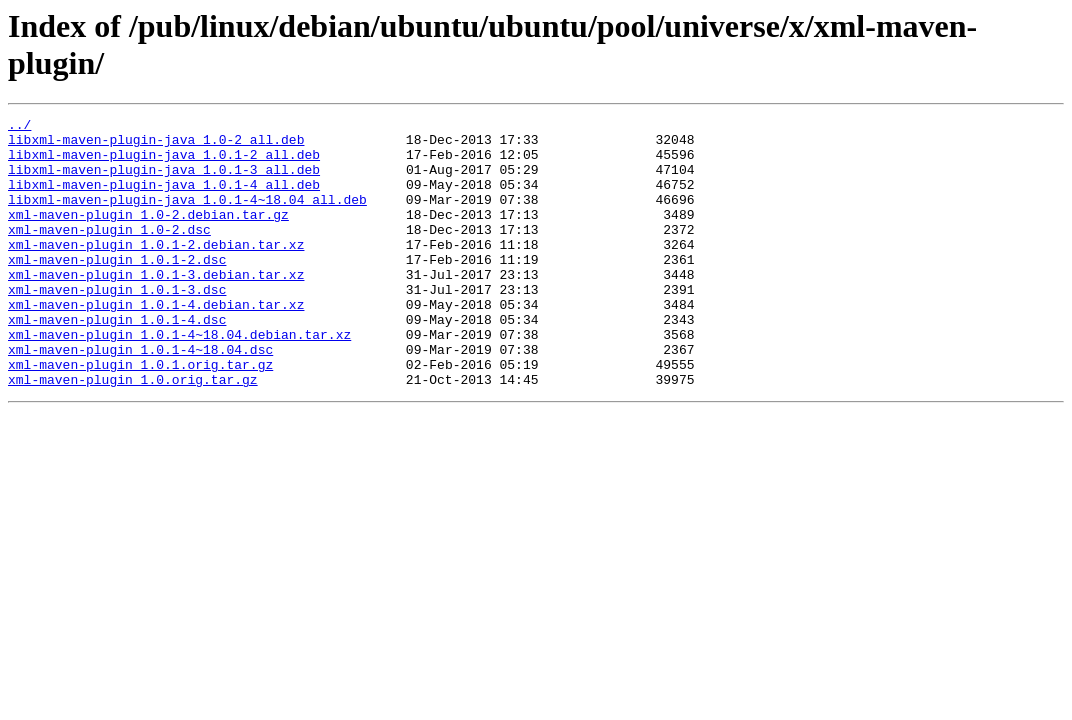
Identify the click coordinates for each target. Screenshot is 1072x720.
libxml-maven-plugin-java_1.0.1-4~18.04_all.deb (187, 217)
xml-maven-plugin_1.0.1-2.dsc (117, 289)
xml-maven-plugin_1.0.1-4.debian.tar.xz (156, 343)
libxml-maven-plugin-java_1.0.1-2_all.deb (164, 163)
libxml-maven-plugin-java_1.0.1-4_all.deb (164, 199)
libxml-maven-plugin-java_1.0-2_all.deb (156, 145)
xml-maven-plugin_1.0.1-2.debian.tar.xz (156, 271)
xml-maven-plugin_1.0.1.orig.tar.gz (140, 415)
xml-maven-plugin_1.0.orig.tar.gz (133, 433)
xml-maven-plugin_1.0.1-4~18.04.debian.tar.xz (179, 379)
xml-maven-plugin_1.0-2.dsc (109, 253)
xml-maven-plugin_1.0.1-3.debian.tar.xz (156, 307)
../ (19, 127)
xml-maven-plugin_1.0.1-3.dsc (117, 325)
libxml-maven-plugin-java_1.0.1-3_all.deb (164, 181)
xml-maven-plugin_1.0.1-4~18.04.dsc (140, 397)
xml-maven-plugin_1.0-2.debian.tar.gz (148, 235)
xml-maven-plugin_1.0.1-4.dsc (117, 361)
